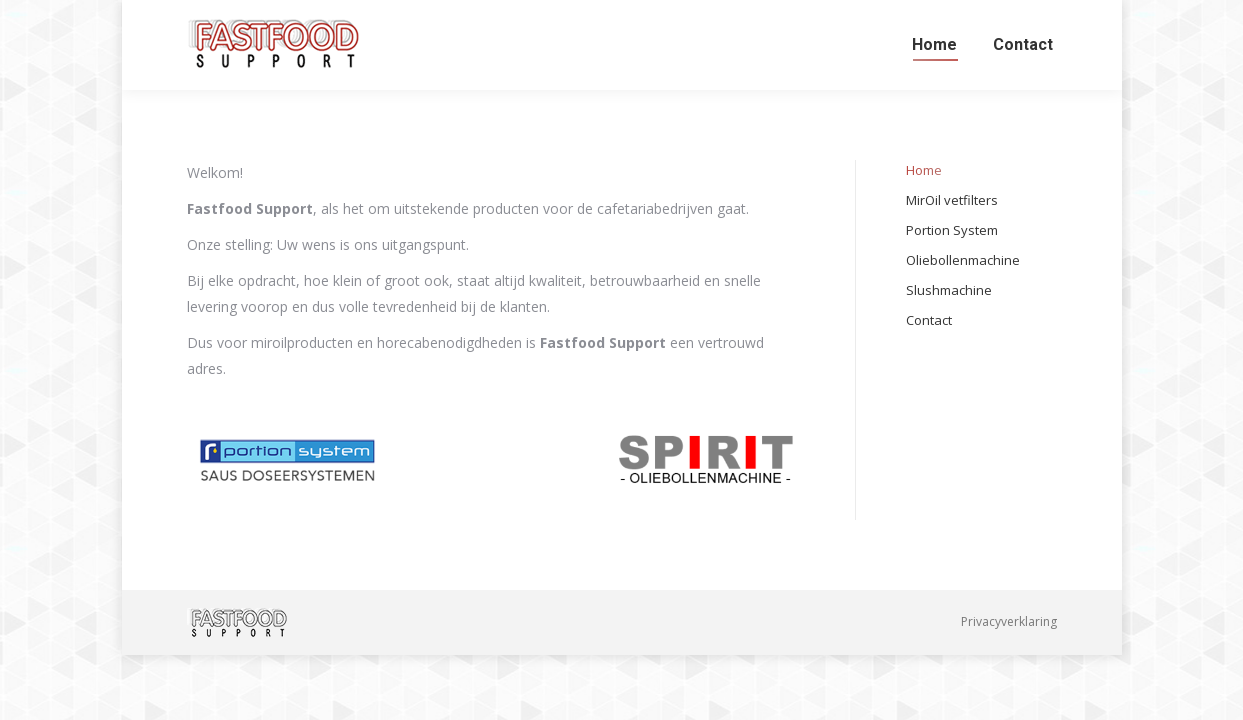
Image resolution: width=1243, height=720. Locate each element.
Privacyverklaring (1009, 621)
